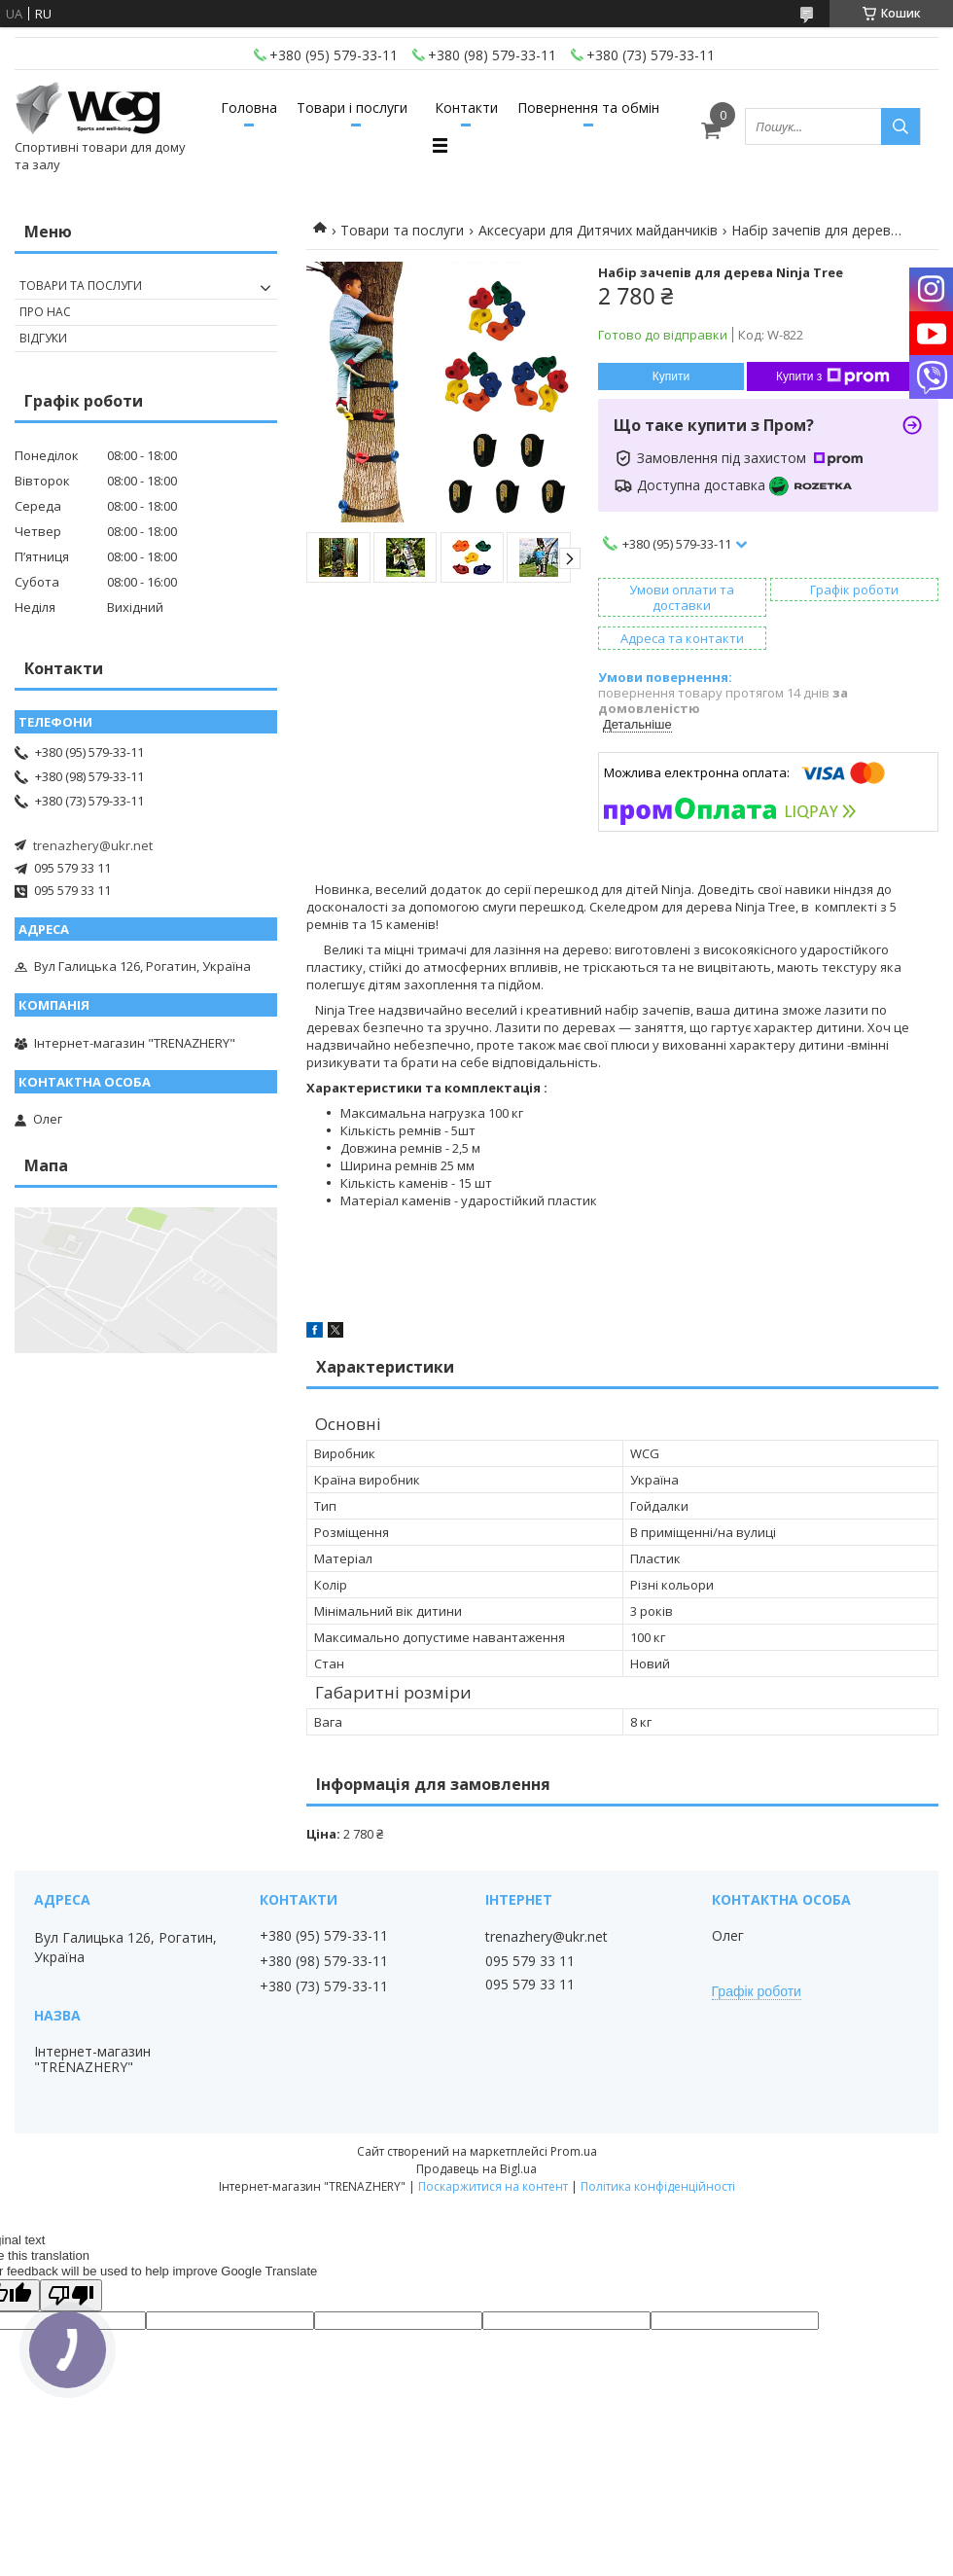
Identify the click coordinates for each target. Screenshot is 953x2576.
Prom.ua (573, 2151)
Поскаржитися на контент (493, 2186)
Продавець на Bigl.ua (476, 2169)
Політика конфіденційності (658, 2186)
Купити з (833, 376)
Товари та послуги (402, 230)
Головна (249, 107)
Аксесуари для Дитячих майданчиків (598, 230)
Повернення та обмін (588, 107)
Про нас (45, 312)
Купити (671, 376)
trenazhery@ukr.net (93, 845)
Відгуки (43, 338)
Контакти (466, 107)
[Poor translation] (71, 2295)
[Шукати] (900, 126)
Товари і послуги (352, 107)
